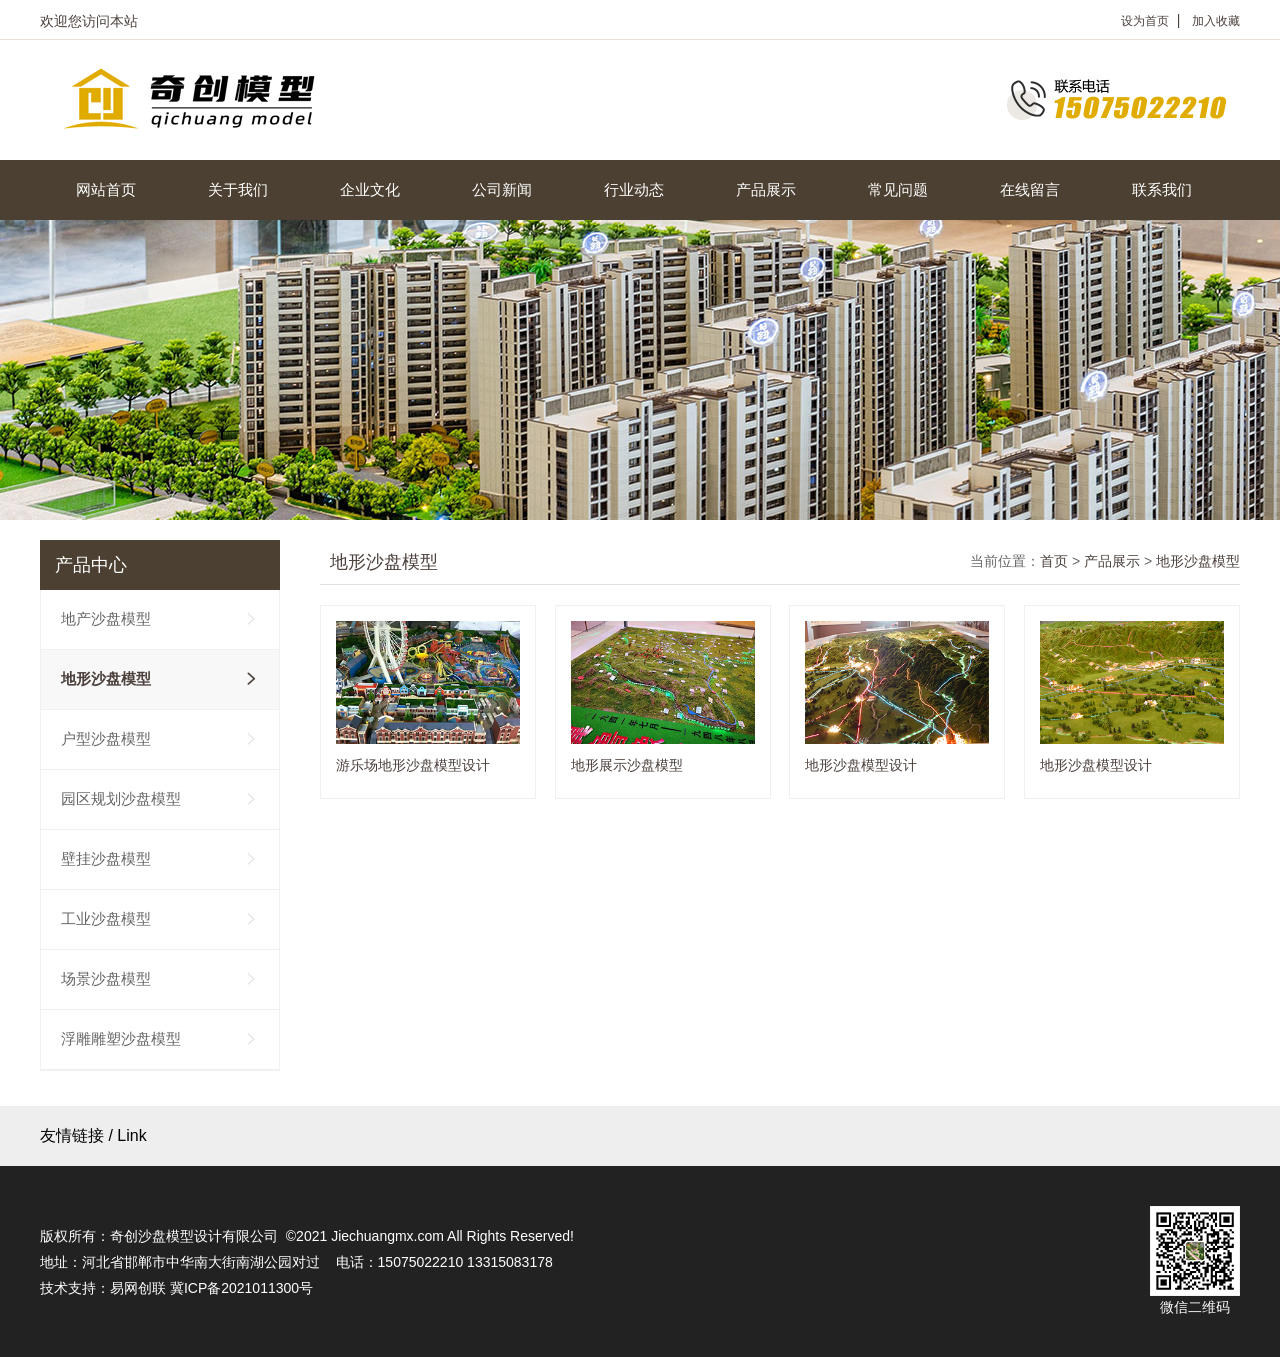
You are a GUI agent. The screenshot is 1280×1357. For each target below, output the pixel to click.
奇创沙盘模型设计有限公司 (194, 1236)
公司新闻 (502, 189)
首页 (1054, 561)
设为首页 (1145, 21)
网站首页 (106, 189)
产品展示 (766, 189)
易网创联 (138, 1288)
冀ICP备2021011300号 (241, 1288)
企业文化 (370, 189)
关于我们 (238, 189)
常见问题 (898, 189)
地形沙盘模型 (1198, 561)
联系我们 (1162, 189)
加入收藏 (1216, 21)
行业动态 (634, 189)
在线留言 (1030, 189)
